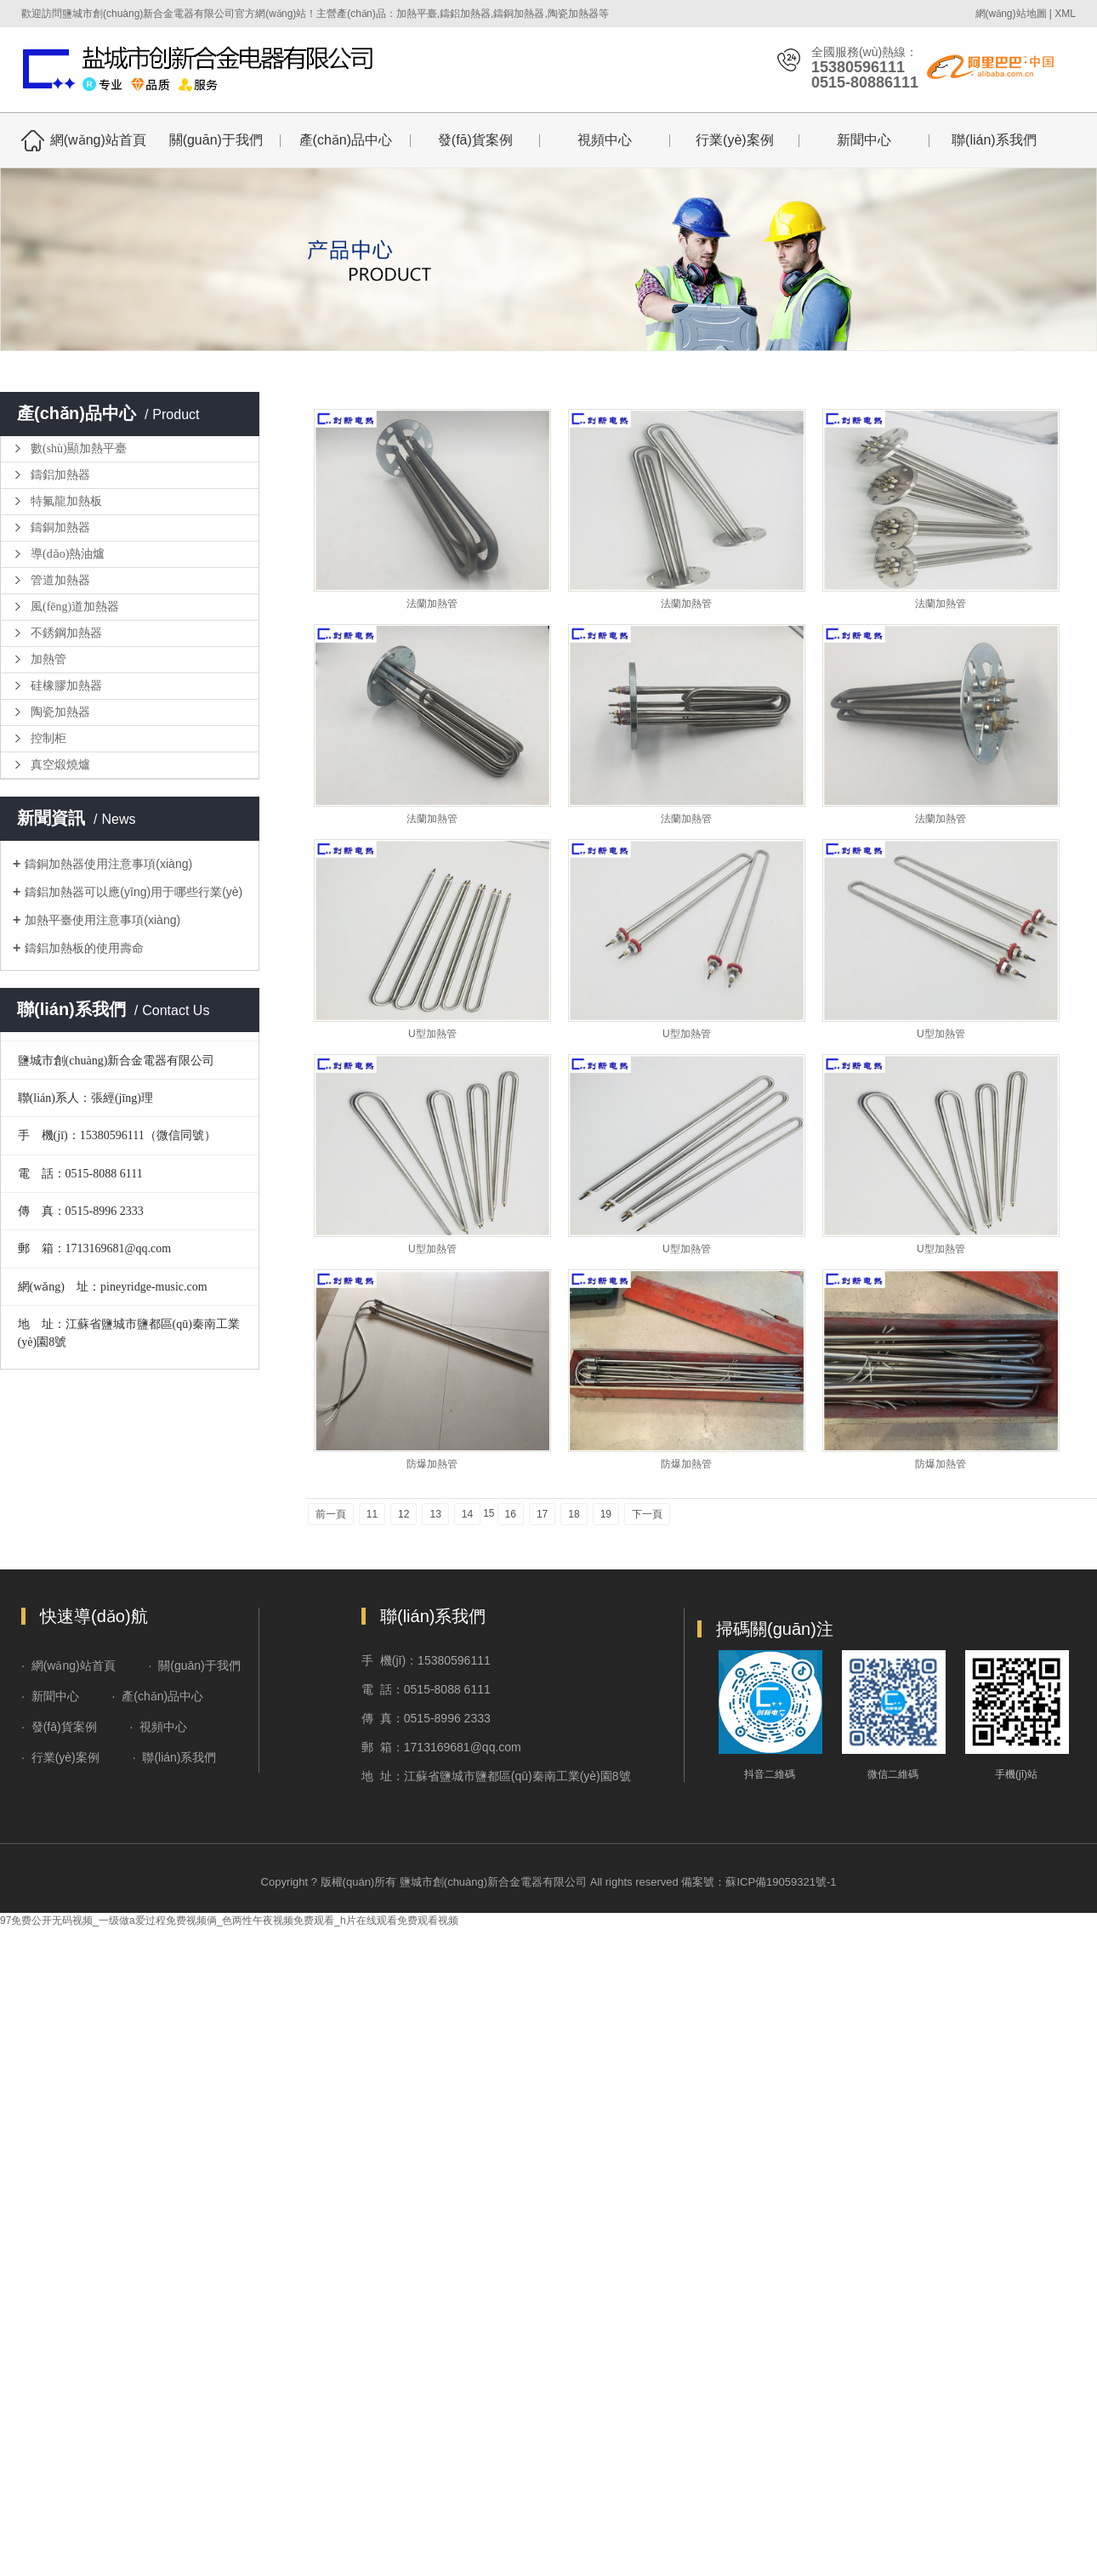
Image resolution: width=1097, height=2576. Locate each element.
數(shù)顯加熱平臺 (79, 448)
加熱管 (48, 659)
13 (435, 1514)
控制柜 (48, 738)
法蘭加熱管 (432, 604)
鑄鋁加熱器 (60, 474)
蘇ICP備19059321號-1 (780, 1881)
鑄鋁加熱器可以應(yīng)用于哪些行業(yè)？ (133, 892)
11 (372, 1514)
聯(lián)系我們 (994, 140)
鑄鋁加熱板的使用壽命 (84, 948)
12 (403, 1514)
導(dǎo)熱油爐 (68, 554)
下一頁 (647, 1514)
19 (605, 1514)
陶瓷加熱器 (60, 712)
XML (1065, 14)
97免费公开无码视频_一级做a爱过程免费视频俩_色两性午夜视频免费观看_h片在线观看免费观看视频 (229, 1920)
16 (510, 1514)
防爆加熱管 (432, 1464)
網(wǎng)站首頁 (98, 140)
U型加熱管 (432, 1034)
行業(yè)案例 (735, 140)
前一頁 (330, 1514)
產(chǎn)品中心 (345, 140)
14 (467, 1514)
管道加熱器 (60, 580)
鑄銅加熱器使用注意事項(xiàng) (108, 864)
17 (542, 1514)
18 (573, 1514)
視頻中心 (604, 140)
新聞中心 (864, 140)
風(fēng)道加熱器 (75, 606)
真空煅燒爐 (60, 764)
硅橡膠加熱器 (66, 685)
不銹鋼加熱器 (66, 633)
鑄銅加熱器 (60, 527)
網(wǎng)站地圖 (1011, 14)
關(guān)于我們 (216, 140)
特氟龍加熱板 (66, 501)
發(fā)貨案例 (475, 140)
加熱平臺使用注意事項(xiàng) (102, 920)
